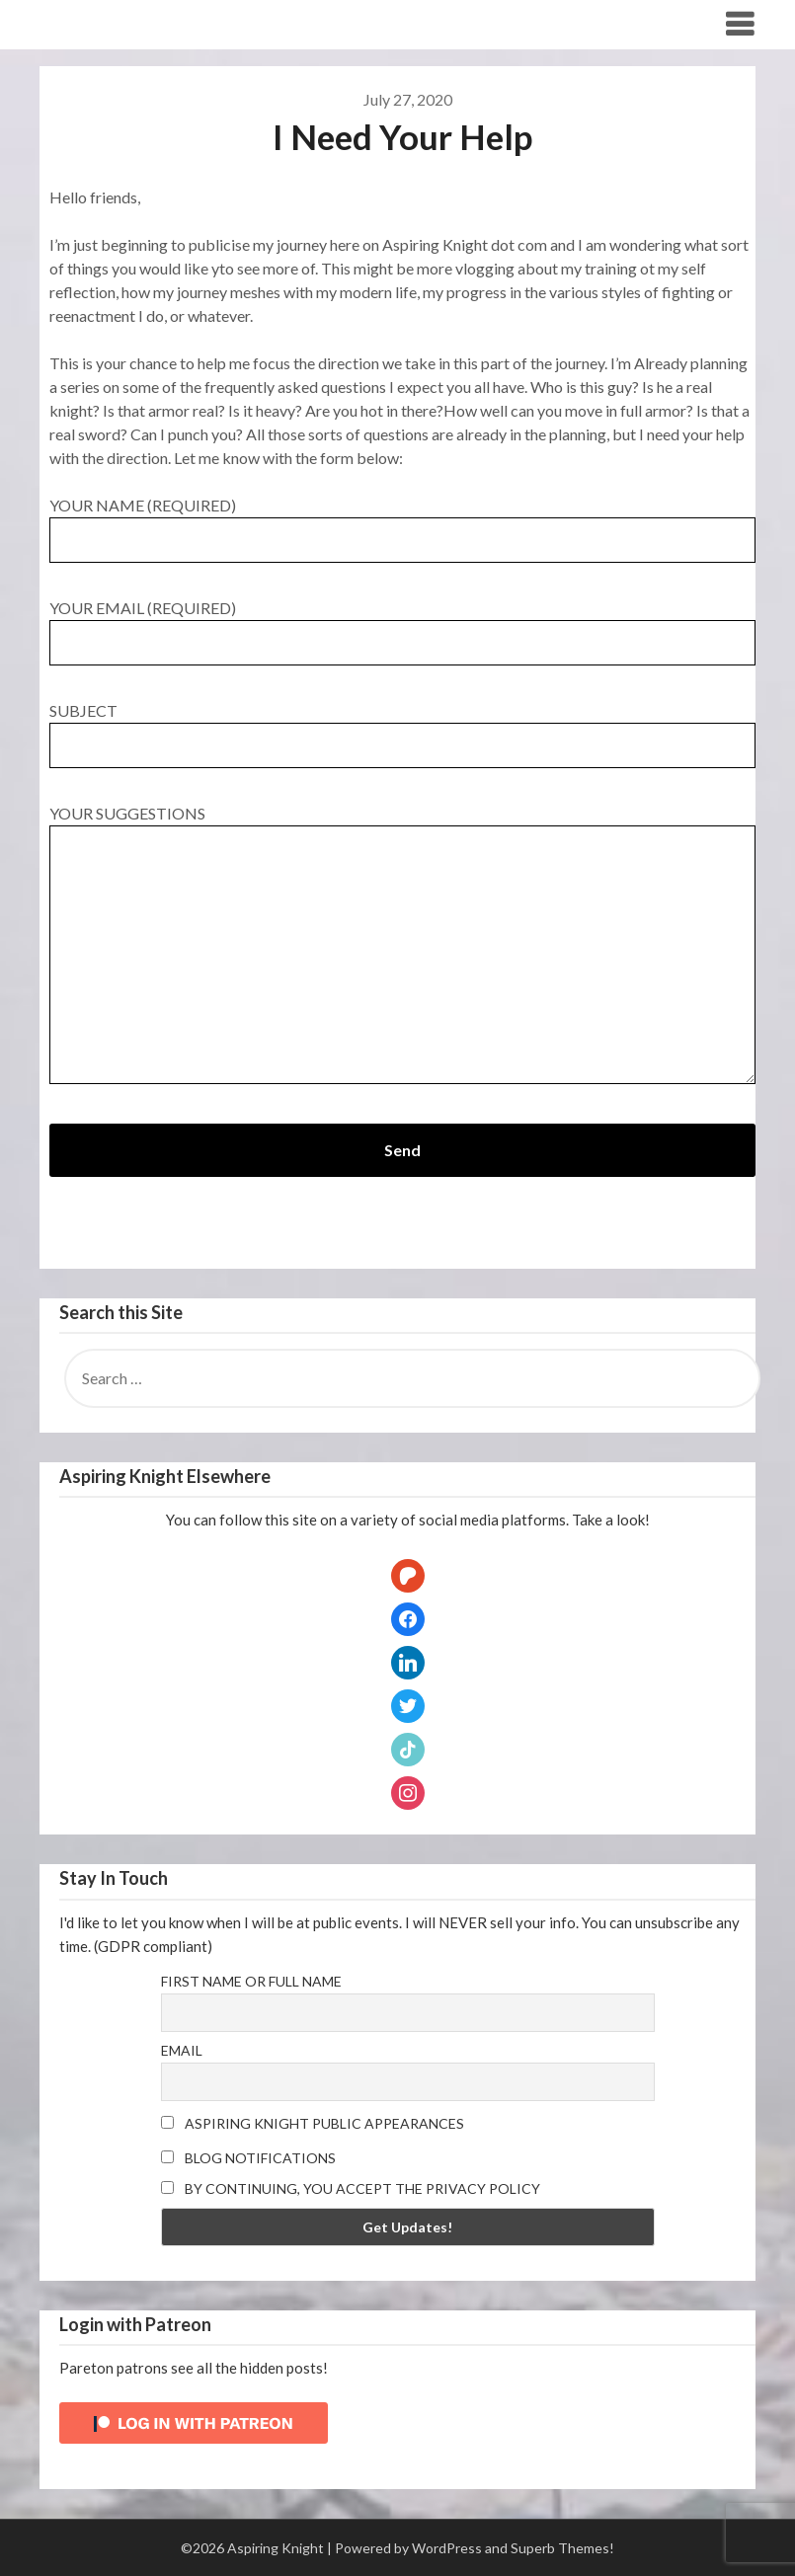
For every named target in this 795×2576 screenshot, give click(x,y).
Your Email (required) (402, 625)
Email (181, 2050)
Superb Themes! (562, 2547)
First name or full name (251, 1981)
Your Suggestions (402, 945)
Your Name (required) (402, 522)
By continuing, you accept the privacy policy (350, 2188)
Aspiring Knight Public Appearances (312, 2123)
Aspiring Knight (115, 23)
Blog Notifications (248, 2157)
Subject (402, 727)
